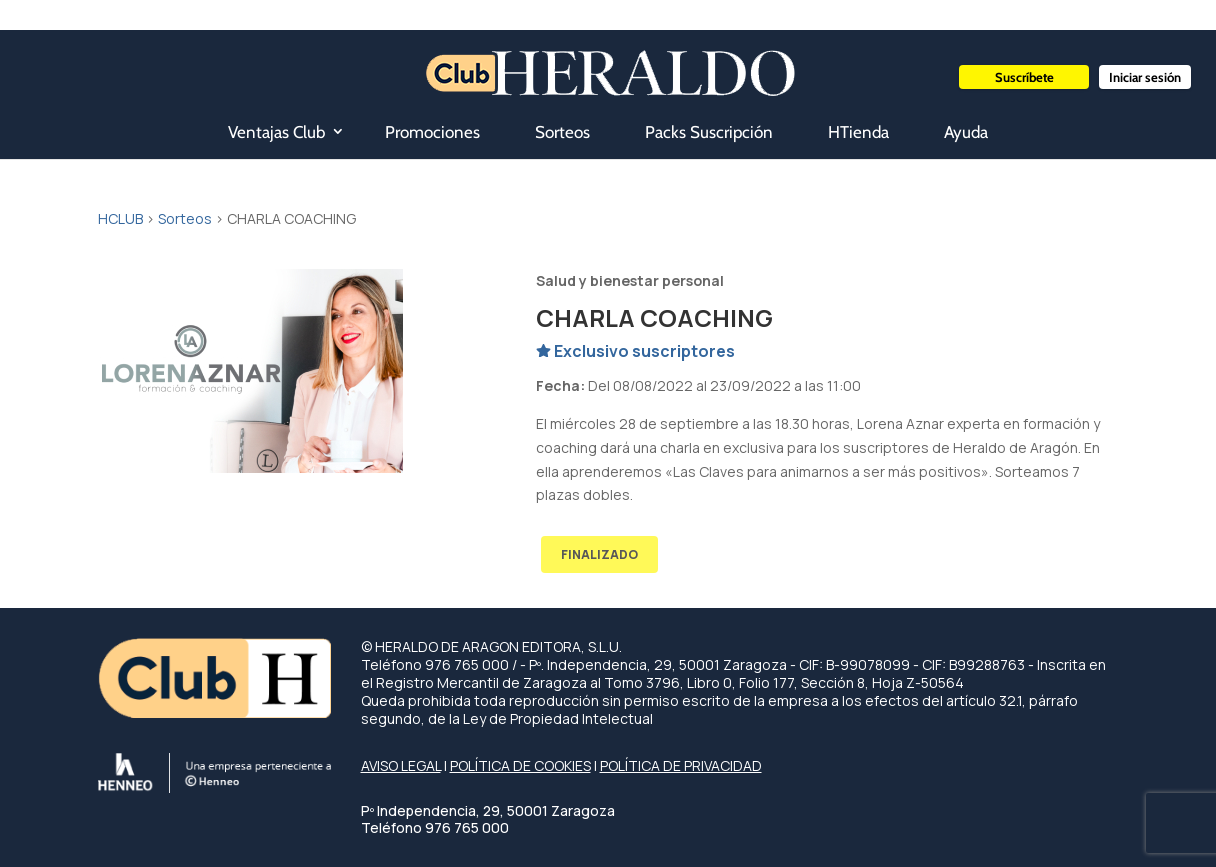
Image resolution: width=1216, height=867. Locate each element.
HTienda (858, 132)
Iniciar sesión (1145, 77)
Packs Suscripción (709, 132)
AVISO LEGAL (401, 765)
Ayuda (966, 132)
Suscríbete (1024, 77)
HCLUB (120, 218)
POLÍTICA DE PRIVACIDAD (681, 765)
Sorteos (562, 132)
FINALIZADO (599, 554)
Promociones (432, 132)
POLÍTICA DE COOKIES (520, 765)
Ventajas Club (276, 132)
